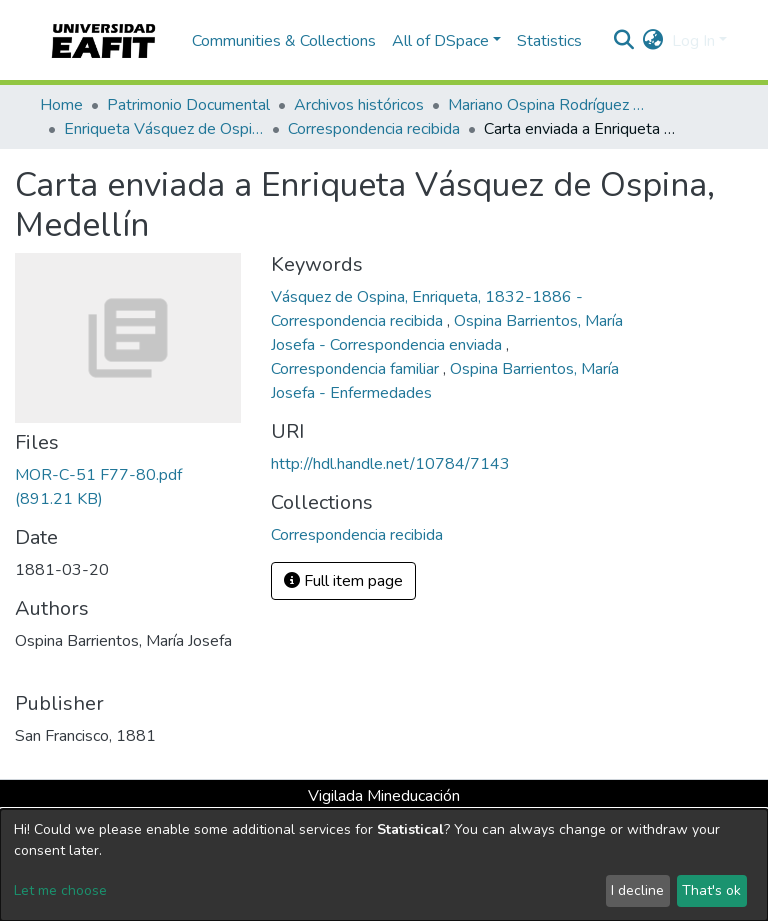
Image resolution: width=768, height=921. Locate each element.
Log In (693, 41)
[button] (653, 41)
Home (61, 105)
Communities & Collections (284, 41)
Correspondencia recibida (374, 129)
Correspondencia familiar (357, 369)
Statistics (549, 41)
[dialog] (384, 865)
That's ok (711, 890)
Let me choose (60, 890)
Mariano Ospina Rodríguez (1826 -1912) (548, 105)
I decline (637, 890)
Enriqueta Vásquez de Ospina (164, 129)
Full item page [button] (343, 581)
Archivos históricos (359, 105)
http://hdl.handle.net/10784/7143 (390, 464)
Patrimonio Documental (188, 105)
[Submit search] (624, 41)
